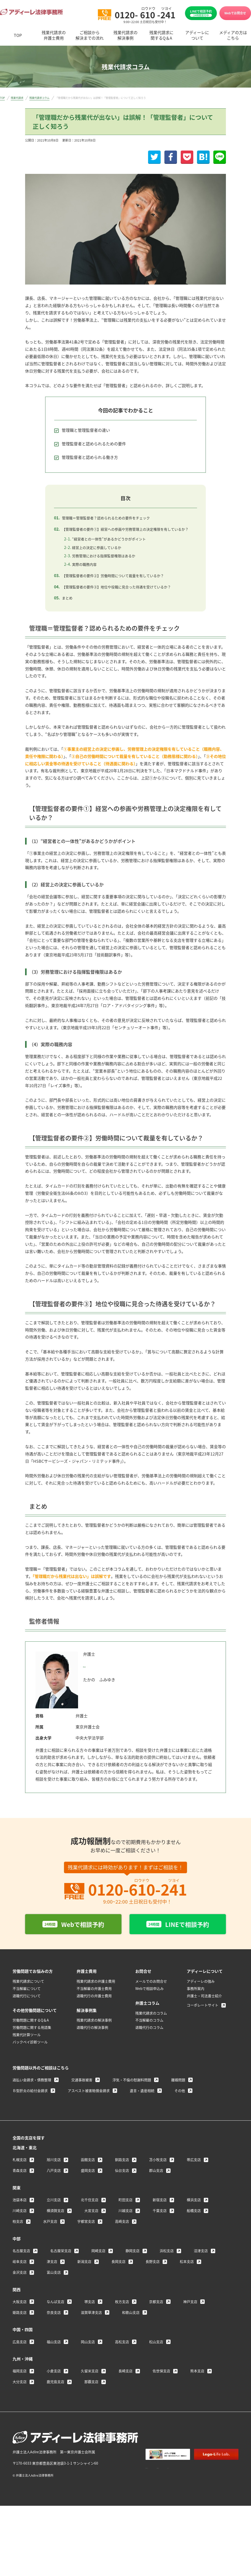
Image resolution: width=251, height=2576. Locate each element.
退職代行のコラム (149, 2034)
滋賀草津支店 (91, 2319)
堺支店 (89, 2308)
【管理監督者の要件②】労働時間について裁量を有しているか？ (120, 583)
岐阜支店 (20, 2268)
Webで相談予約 (73, 1931)
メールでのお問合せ (151, 1988)
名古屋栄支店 (60, 2257)
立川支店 (54, 2206)
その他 (179, 2097)
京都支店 (156, 2308)
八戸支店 (54, 2177)
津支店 (52, 2268)
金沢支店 (20, 2279)
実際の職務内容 (86, 571)
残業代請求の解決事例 (94, 2027)
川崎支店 (20, 2217)
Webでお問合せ (235, 13)
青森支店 (20, 2177)
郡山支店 (156, 2177)
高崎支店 (122, 2228)
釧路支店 (122, 2166)
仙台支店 (122, 2177)
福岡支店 (20, 2378)
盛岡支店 (88, 2177)
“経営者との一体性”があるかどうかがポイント (114, 546)
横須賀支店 (55, 2217)
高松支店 (122, 2348)
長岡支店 (118, 2268)
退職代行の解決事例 (92, 2034)
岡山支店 (88, 2348)
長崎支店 (125, 2378)
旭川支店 (54, 2166)
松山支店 (156, 2348)
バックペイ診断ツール (30, 2049)
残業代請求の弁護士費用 (96, 1988)
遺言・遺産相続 (142, 2097)
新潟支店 (84, 2268)
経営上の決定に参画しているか (100, 554)
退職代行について (27, 2002)
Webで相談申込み (149, 1995)
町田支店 (125, 2206)
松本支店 (187, 2268)
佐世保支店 (161, 2378)
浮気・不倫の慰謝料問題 (131, 2087)
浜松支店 (167, 2257)
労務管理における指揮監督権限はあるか (108, 563)
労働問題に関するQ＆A (31, 2027)
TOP (2, 98)
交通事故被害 (81, 2087)
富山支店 (54, 2279)
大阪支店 (20, 2308)
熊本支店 (197, 2378)
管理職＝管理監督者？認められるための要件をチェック (112, 518)
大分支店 (20, 2388)
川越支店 (125, 2217)
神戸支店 (190, 2308)
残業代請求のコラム (151, 2020)
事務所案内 (195, 1995)
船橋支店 (194, 2217)
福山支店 (54, 2348)
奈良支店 (54, 2319)
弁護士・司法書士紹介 (204, 2002)
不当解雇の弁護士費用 (94, 1995)
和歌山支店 (131, 2319)
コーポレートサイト (202, 2012)
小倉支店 (54, 2378)
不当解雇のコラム (149, 2027)
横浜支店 (194, 2206)
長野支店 (153, 2268)
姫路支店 (20, 2319)
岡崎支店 (98, 2257)
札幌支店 (20, 2166)
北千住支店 (89, 2206)
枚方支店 (122, 2308)
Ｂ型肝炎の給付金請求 (30, 2097)
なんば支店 (55, 2308)
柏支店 (18, 2228)
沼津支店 (201, 2257)
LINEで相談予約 (201, 13)
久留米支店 (89, 2378)
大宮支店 (91, 2217)
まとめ (68, 605)
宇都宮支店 (86, 2228)
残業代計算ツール (27, 2041)
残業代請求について (28, 1988)
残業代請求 (17, 98)
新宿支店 (160, 2206)
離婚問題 (178, 2087)
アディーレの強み (201, 1988)
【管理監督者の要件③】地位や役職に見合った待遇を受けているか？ (124, 594)
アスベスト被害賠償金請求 (89, 2097)
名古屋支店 (21, 2257)
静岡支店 (133, 2257)
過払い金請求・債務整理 (32, 2087)
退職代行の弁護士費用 (94, 2002)
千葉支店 (160, 2217)
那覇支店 (91, 2388)
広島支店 (20, 2348)
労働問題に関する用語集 (32, 2034)
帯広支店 (194, 2166)
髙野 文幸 (98, 1671)
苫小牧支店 (158, 2166)
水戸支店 (50, 2228)
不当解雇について (27, 1995)
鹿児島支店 (55, 2388)
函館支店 (88, 2166)
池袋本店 (20, 2206)
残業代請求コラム (39, 98)
